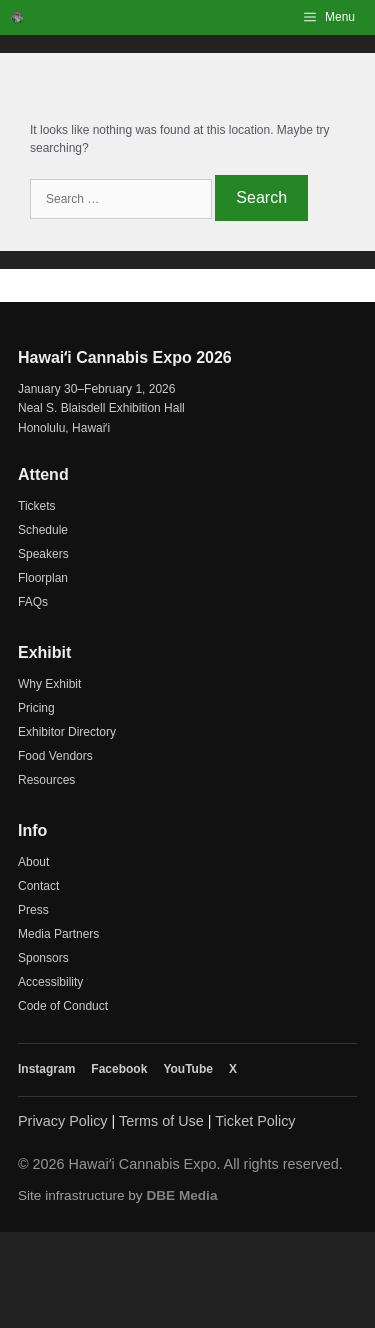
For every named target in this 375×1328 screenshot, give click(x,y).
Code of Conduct (63, 1006)
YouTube (188, 1069)
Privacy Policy (63, 1121)
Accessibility (50, 982)
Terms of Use (161, 1121)
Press (33, 910)
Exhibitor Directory (67, 732)
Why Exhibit (49, 684)
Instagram (46, 1069)
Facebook (119, 1069)
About (33, 862)
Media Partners (58, 934)
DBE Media (181, 1195)
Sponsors (43, 958)
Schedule (43, 530)
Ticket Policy (255, 1121)
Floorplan (43, 578)
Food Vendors (55, 756)
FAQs (33, 602)
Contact (38, 886)
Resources (46, 780)
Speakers (43, 554)
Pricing (36, 708)
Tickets (37, 506)
